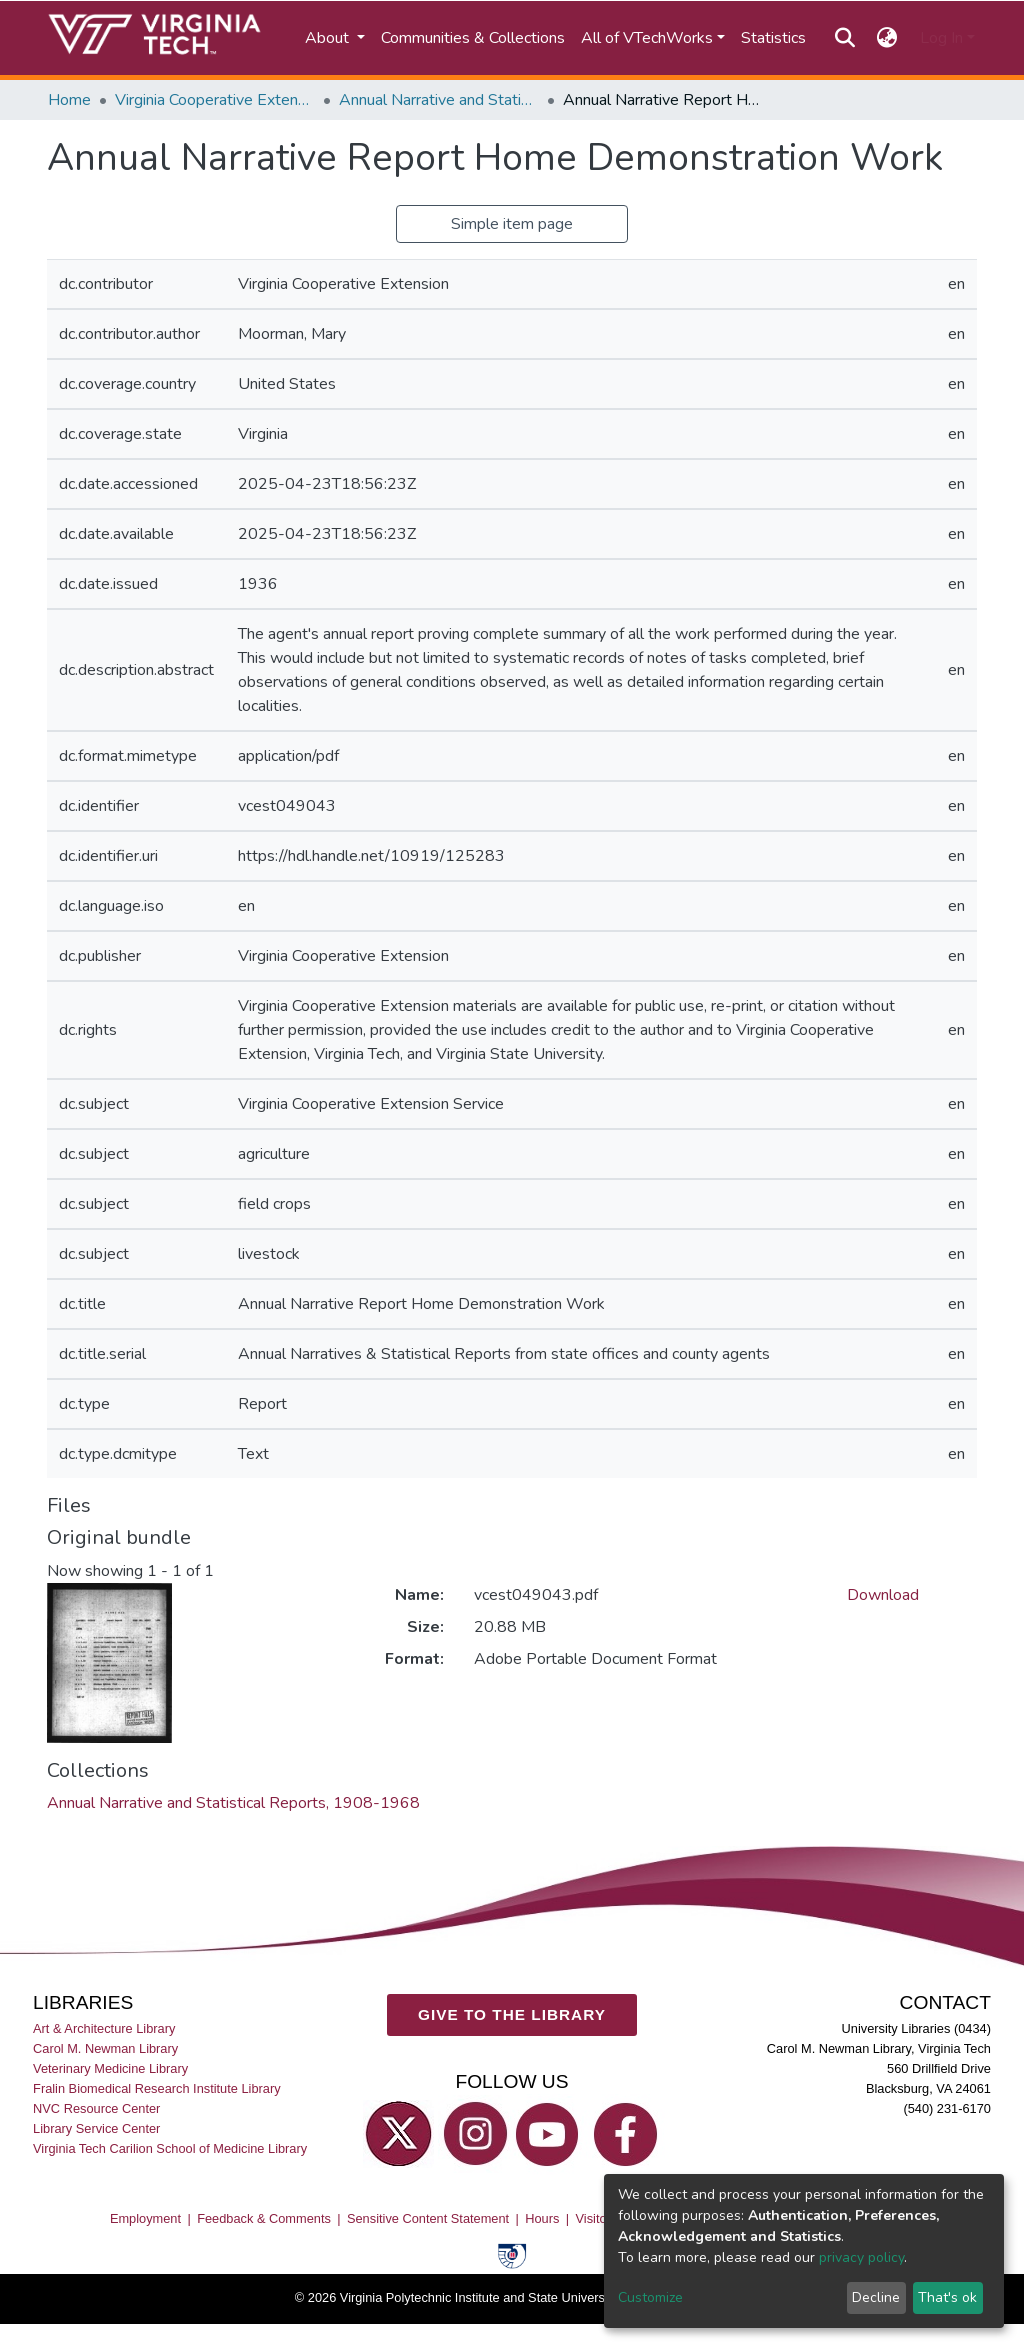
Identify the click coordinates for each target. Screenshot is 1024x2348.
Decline (876, 2297)
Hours (542, 2218)
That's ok (947, 2297)
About (329, 38)
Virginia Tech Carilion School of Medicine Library (170, 2148)
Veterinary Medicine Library (110, 2068)
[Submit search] (844, 38)
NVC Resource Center (96, 2108)
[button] (887, 38)
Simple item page (512, 224)
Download (883, 1595)
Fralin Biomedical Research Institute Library (157, 2088)
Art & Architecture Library (104, 2028)
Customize (650, 2297)
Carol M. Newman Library (105, 2048)
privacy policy (861, 2257)
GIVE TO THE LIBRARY (512, 2014)
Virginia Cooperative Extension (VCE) (215, 100)
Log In (941, 38)
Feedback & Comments (264, 2218)
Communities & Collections (473, 38)
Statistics (773, 38)
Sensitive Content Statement (428, 2218)
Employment (145, 2218)
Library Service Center (96, 2128)
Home (69, 100)
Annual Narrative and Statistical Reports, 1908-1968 (439, 100)
